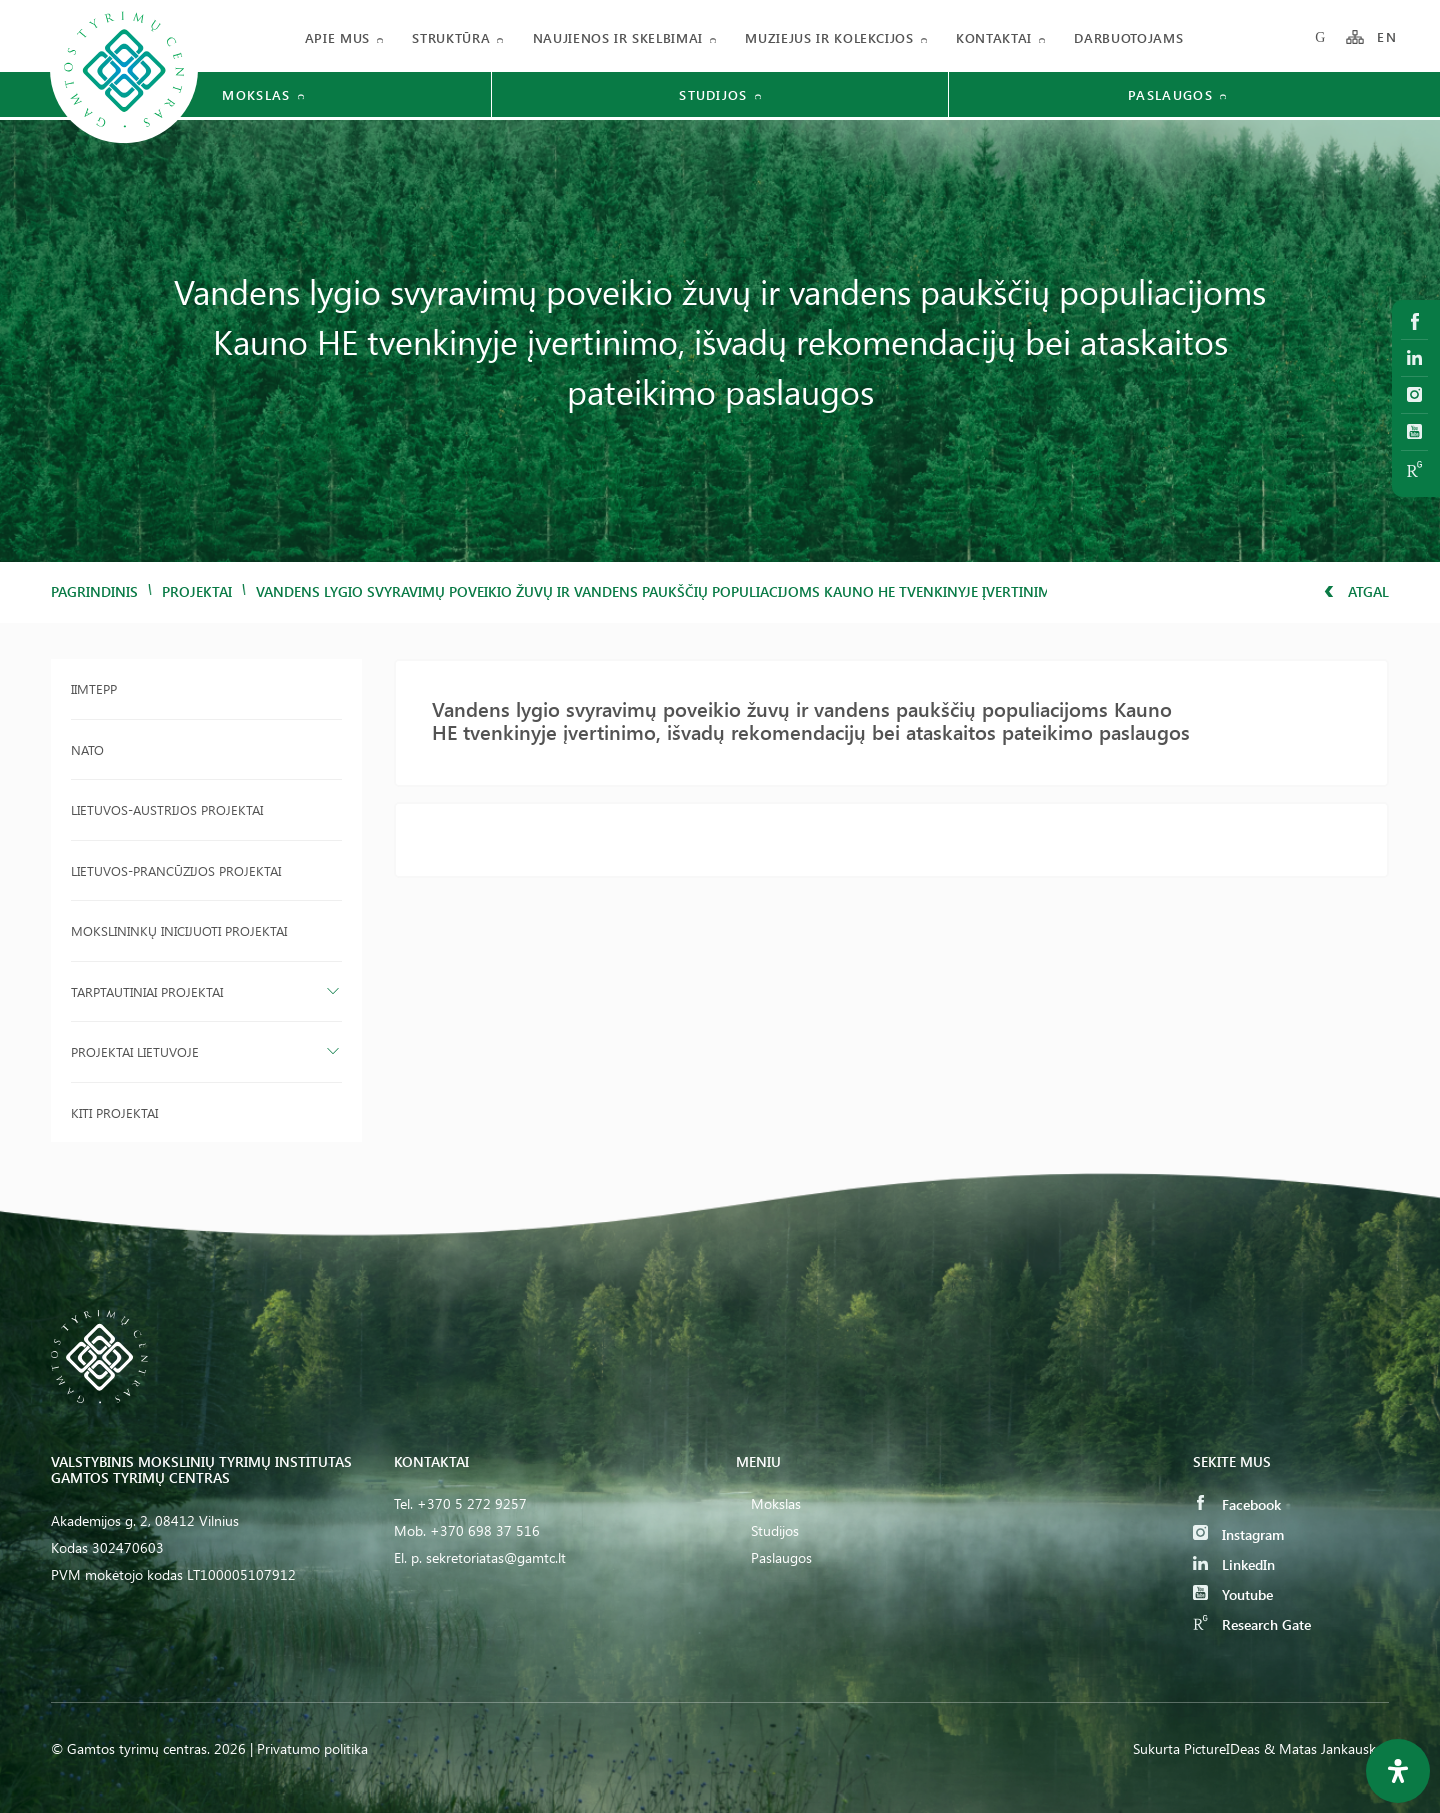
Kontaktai (994, 37)
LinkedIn (1234, 1564)
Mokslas (776, 1503)
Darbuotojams (1128, 37)
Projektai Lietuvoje (135, 1051)
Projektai (197, 591)
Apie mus (337, 37)
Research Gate (1252, 1624)
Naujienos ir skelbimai (618, 37)
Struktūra (451, 37)
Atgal (1356, 591)
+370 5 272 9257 (472, 1503)
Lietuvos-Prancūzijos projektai (176, 870)
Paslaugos (781, 1557)
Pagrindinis (94, 591)
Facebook (1237, 1504)
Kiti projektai (114, 1112)
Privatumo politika (312, 1748)
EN (1387, 37)
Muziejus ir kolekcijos (829, 37)
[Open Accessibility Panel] (1398, 1771)
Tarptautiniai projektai (147, 991)
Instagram (1238, 1534)
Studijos (775, 1530)
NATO (87, 749)
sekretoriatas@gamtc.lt (496, 1557)
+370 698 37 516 (485, 1530)
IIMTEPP (94, 688)
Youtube (1233, 1594)
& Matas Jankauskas (1326, 1748)
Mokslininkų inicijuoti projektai (179, 930)
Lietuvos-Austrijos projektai (167, 809)
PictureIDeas (1222, 1748)
